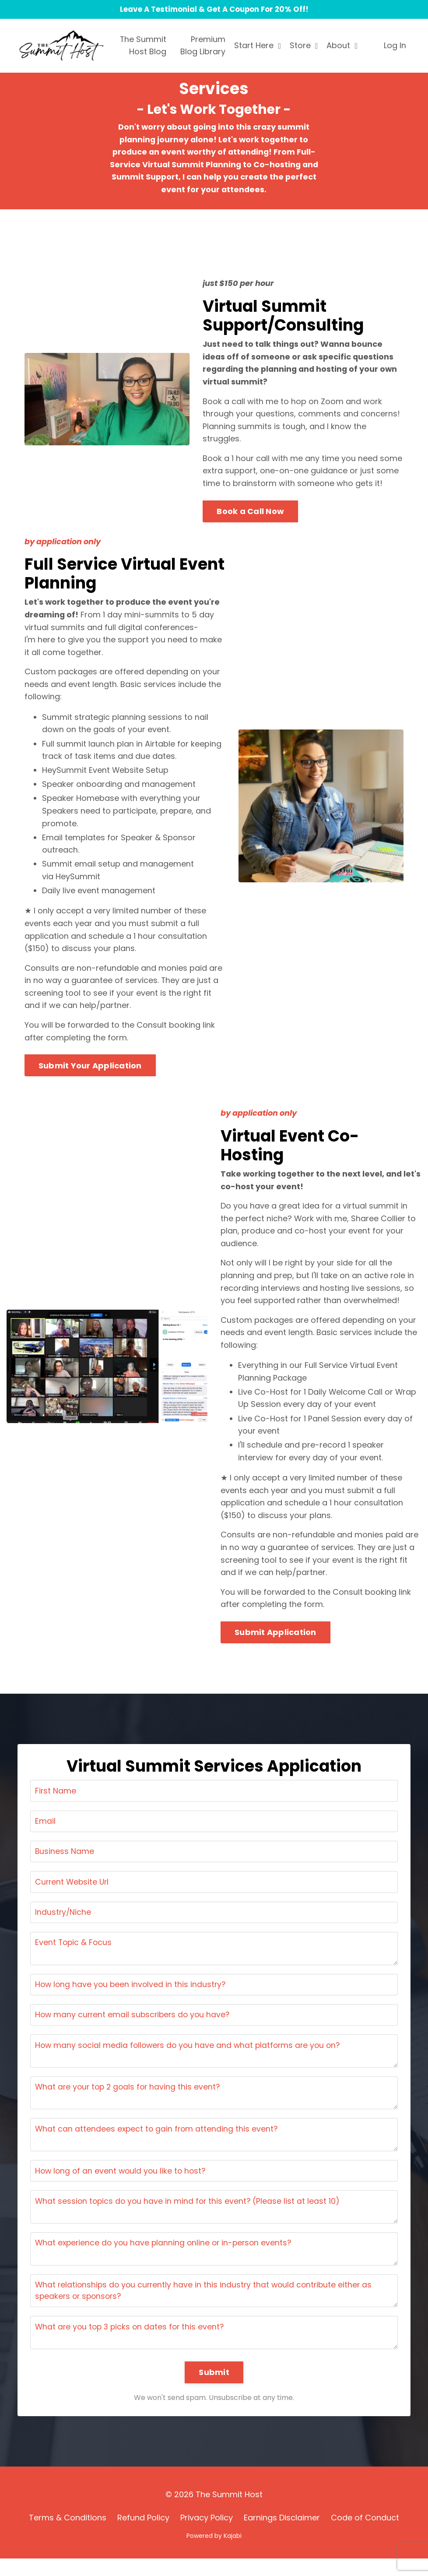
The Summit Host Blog (143, 46)
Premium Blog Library (202, 46)
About (342, 46)
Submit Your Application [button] (90, 1071)
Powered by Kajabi (214, 2553)
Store (304, 46)
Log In (395, 46)
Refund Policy (143, 2535)
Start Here (257, 46)
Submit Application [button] (275, 1642)
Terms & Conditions (67, 2535)
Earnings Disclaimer (282, 2535)
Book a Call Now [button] (250, 513)
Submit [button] (214, 2389)
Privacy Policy (206, 2535)
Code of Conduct (365, 2535)
